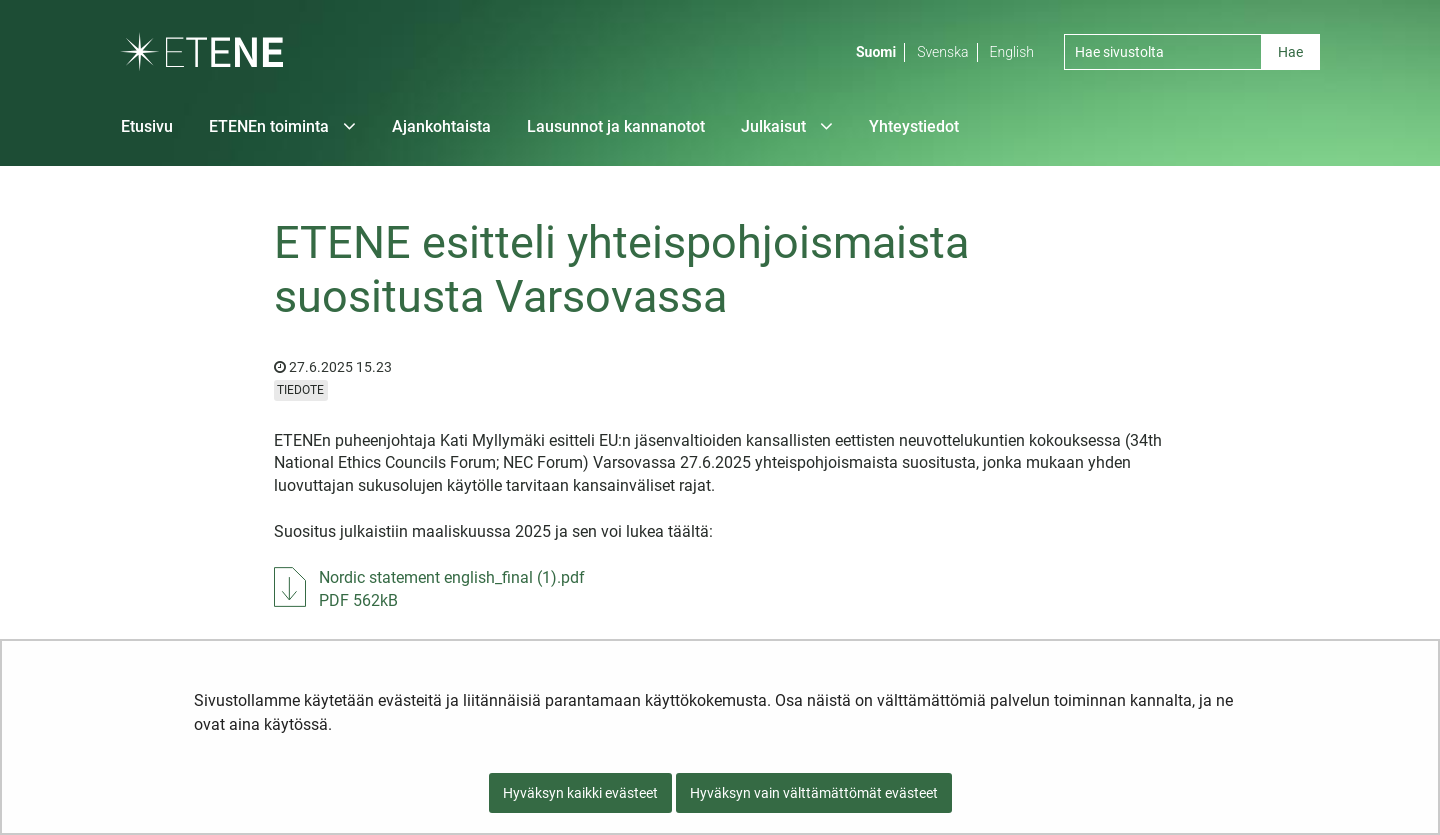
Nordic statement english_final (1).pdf (452, 588)
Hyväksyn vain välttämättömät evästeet (814, 793)
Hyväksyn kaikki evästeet (580, 793)
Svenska (942, 52)
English (1012, 52)
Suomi (876, 52)
